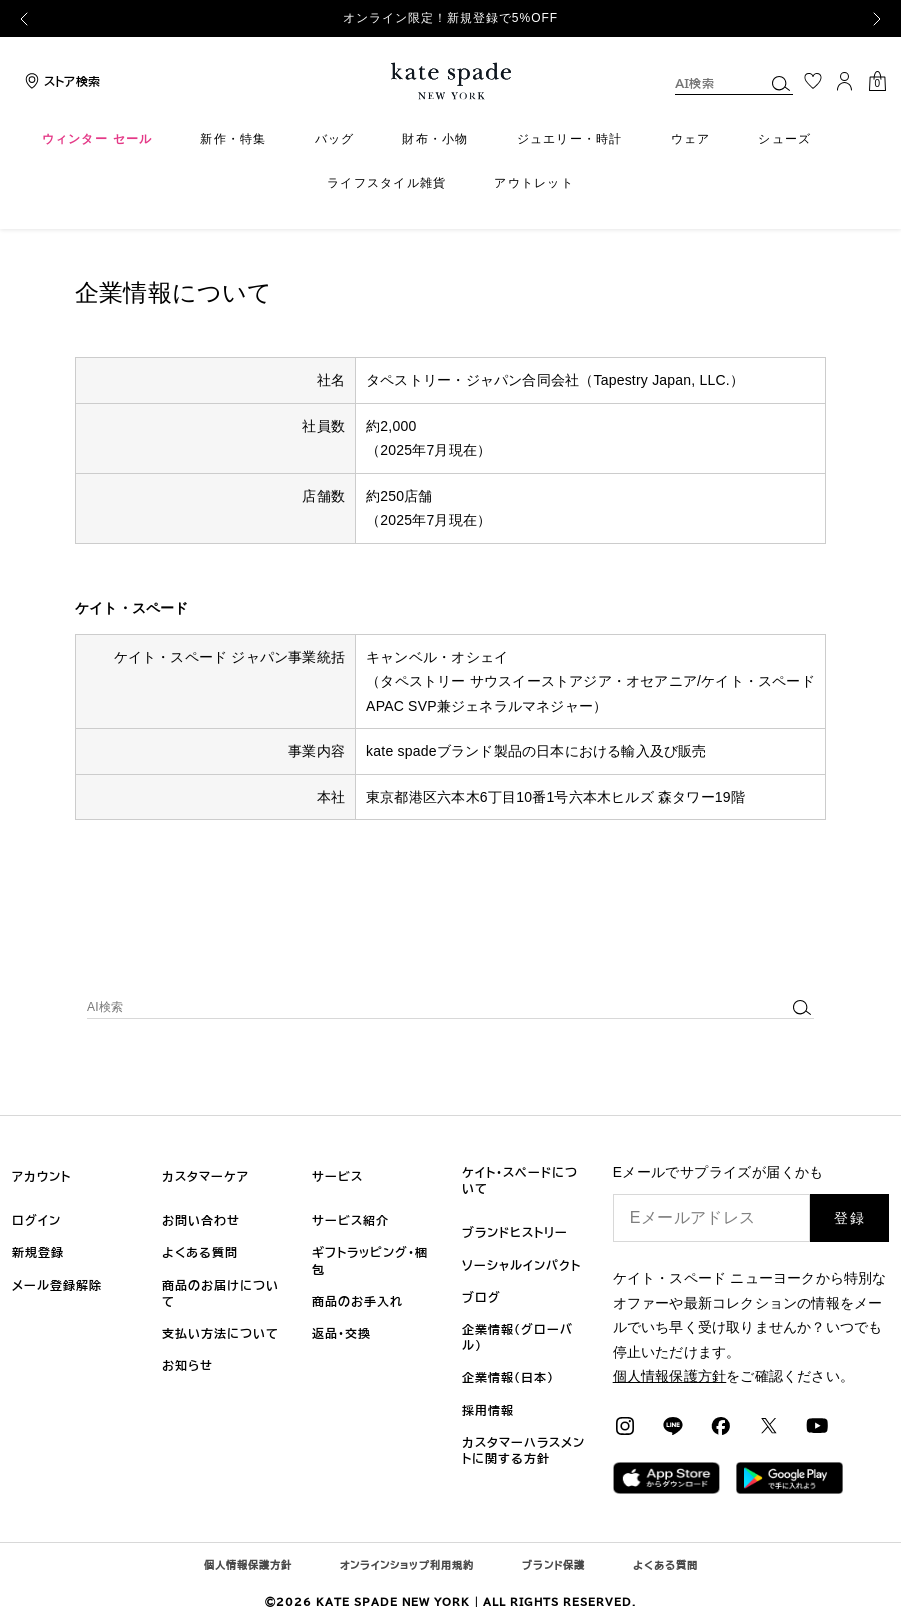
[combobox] (734, 83)
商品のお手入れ (357, 1301)
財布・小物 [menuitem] (435, 139)
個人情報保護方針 (248, 1565)
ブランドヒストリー (515, 1232)
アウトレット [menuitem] (534, 183)
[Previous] (24, 19)
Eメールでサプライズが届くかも (718, 1172)
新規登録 (38, 1252)
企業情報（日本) (508, 1377)
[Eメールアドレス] (712, 1218)
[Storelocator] (60, 81)
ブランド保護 (553, 1565)
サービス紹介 (350, 1220)
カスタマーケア (205, 1176)
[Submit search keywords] (781, 83)
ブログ (481, 1297)
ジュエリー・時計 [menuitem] (570, 139)
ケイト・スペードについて (520, 1180)
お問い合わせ (201, 1220)
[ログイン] (845, 81)
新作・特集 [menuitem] (233, 139)
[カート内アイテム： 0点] (877, 79)
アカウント (41, 1176)
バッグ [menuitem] (335, 139)
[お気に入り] (813, 81)
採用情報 (488, 1410)
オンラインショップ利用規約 (407, 1565)
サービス (337, 1176)
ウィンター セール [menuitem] (97, 139)
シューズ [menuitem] (784, 139)
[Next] (877, 19)
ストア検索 (72, 81)
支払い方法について (220, 1333)
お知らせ (187, 1365)
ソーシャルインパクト (521, 1265)
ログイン (36, 1220)
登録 (849, 1218)
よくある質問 (200, 1252)
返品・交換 (341, 1333)
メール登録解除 (57, 1285)
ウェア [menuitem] (691, 139)
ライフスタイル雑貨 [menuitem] (386, 183)
